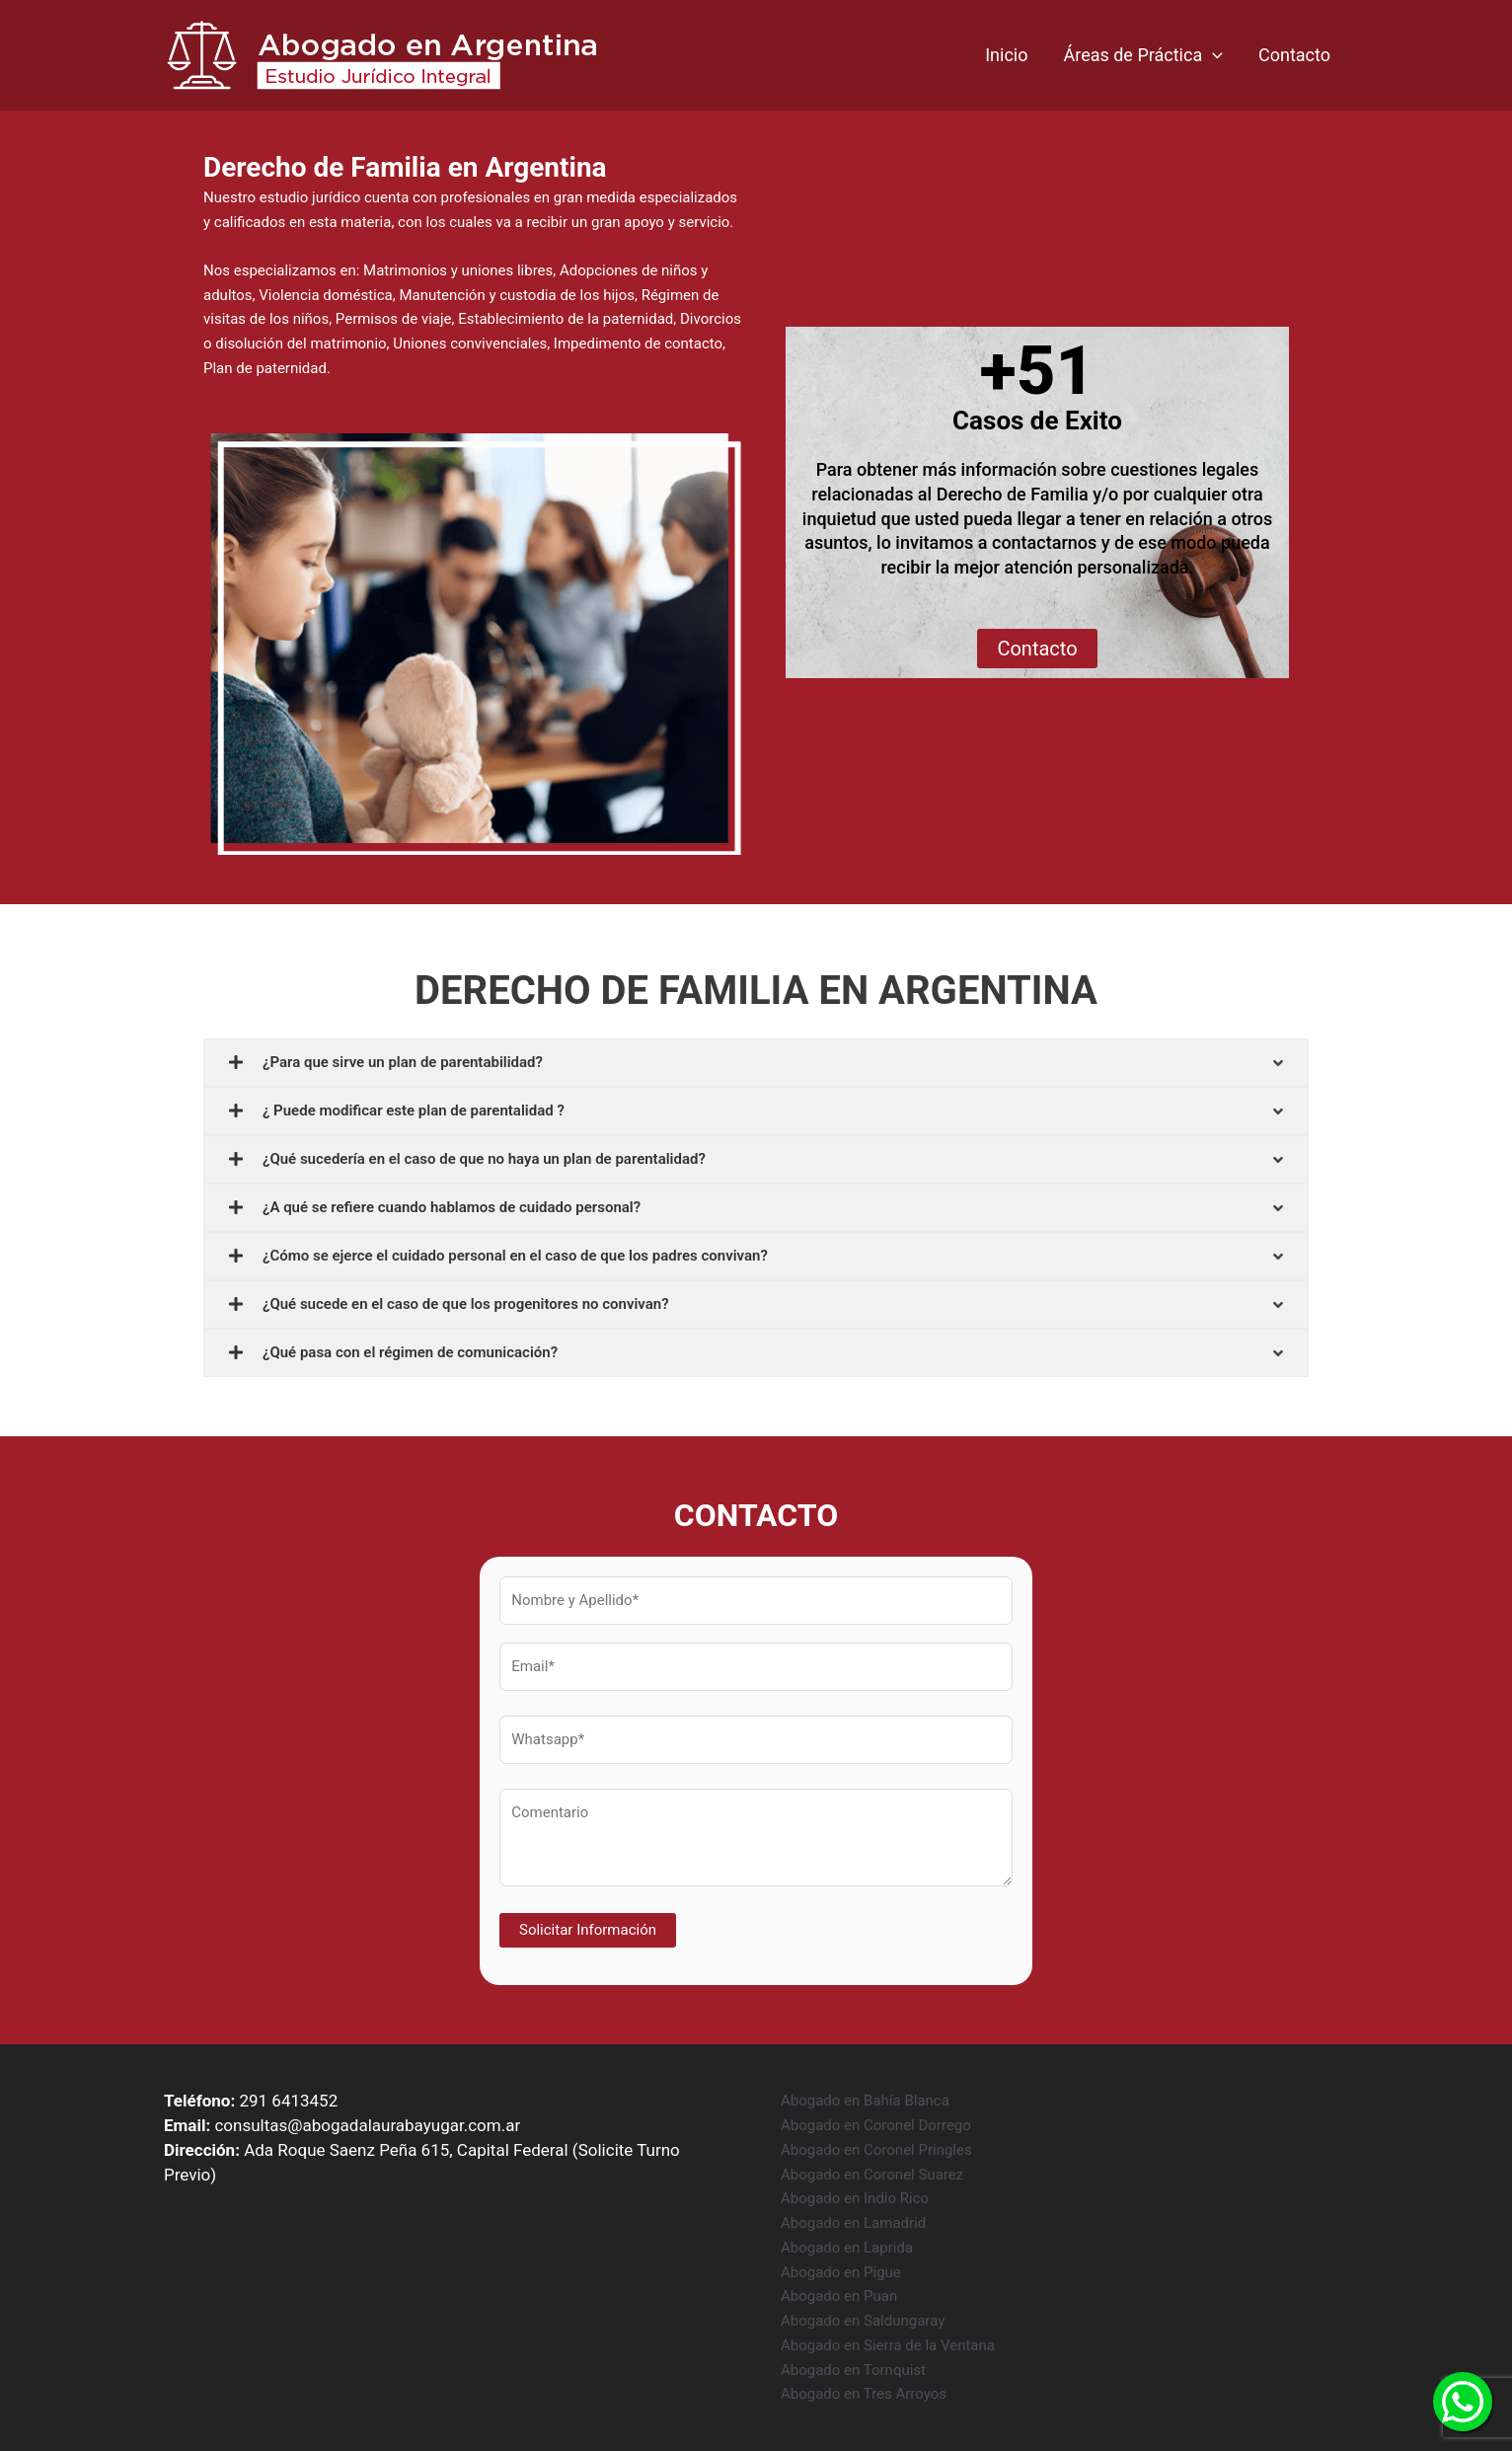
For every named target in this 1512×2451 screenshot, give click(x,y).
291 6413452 (288, 2100)
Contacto (1294, 54)
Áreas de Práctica (1143, 55)
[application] (1212, 55)
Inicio (1006, 54)
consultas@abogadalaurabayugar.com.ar (367, 2125)
